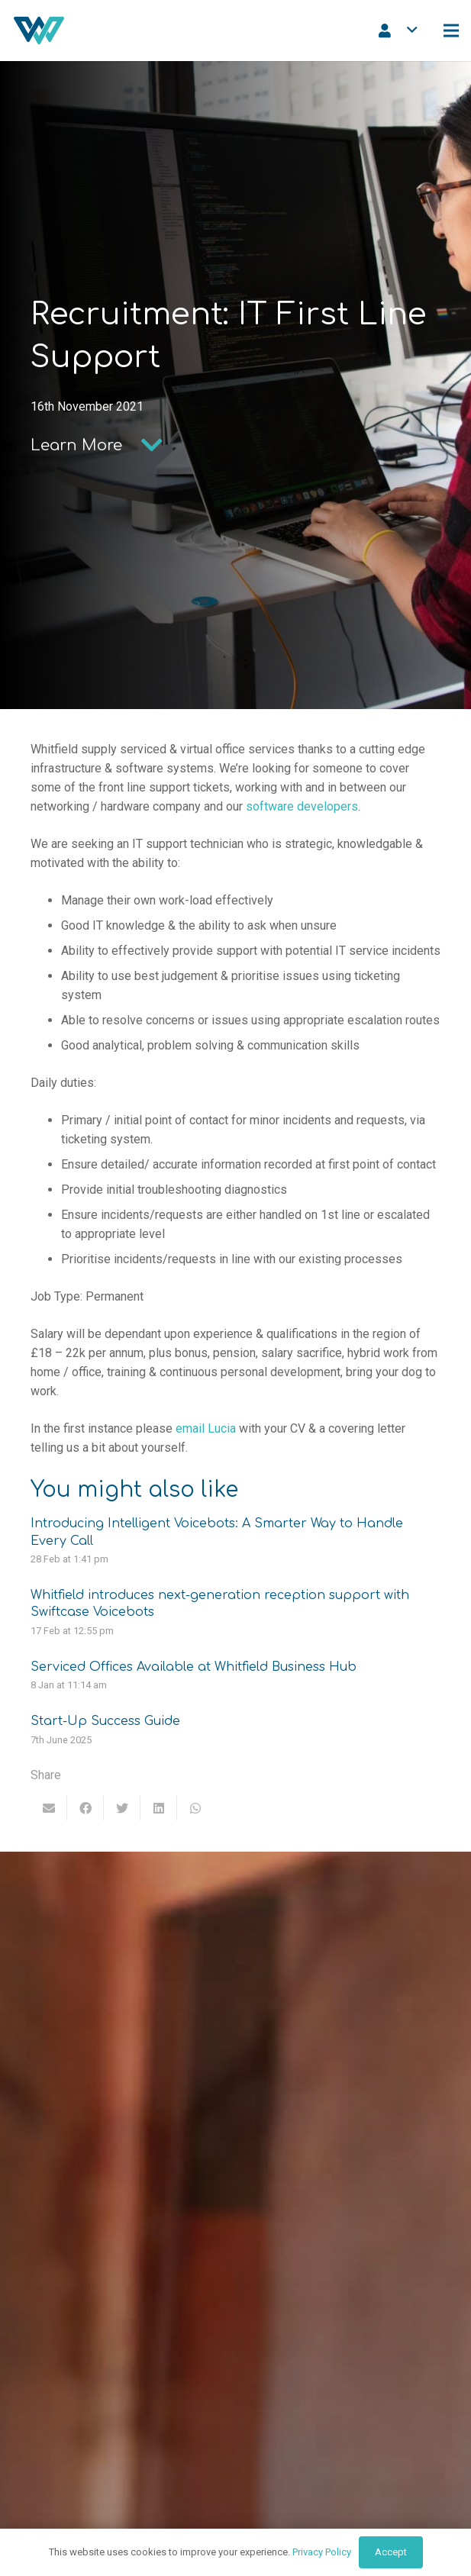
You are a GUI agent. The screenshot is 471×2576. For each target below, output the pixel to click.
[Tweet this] (122, 1808)
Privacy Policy (321, 2552)
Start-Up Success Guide (105, 1721)
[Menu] (451, 30)
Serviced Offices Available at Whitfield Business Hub (193, 1667)
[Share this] (85, 1808)
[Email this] (49, 1808)
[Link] (39, 30)
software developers (302, 806)
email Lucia (206, 1428)
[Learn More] (76, 445)
